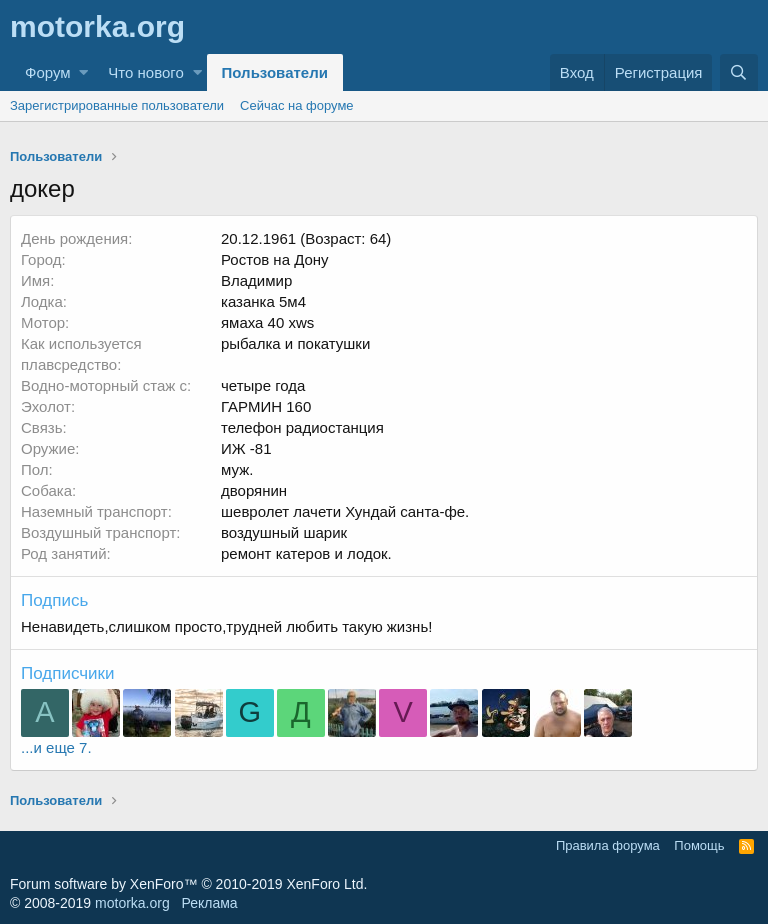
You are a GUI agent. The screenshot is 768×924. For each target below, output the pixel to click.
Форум (48, 72)
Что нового (145, 72)
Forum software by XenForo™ (188, 884)
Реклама (209, 903)
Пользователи (275, 72)
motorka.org (132, 903)
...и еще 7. (56, 747)
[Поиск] (739, 72)
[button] (83, 72)
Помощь (699, 845)
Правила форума (608, 845)
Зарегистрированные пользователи (117, 105)
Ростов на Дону (275, 259)
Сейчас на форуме (297, 105)
